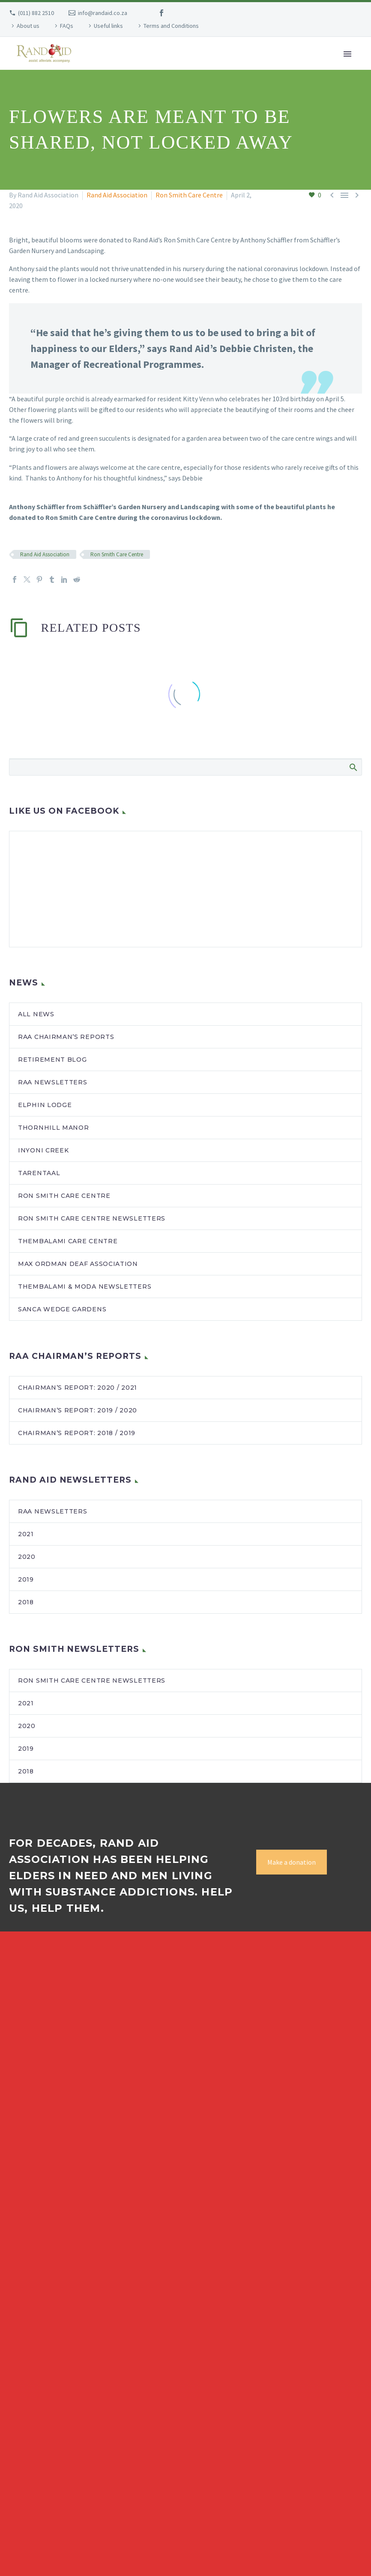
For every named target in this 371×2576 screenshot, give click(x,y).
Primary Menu (347, 54)
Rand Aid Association (117, 195)
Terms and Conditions (171, 26)
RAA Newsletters (52, 1511)
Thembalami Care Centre (67, 1241)
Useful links (108, 26)
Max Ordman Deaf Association (78, 1264)
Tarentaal (39, 1173)
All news (36, 1014)
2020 (27, 1557)
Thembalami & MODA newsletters (84, 1286)
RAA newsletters (52, 1082)
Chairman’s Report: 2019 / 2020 (77, 1410)
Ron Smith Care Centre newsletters (91, 1218)
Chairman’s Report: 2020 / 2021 (77, 1387)
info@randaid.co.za (102, 13)
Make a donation (291, 1862)
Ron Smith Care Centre (189, 195)
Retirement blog (52, 1059)
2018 (26, 1602)
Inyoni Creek (43, 1150)
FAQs (66, 26)
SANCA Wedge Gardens (62, 1309)
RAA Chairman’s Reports (66, 1037)
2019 (26, 1579)
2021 (26, 1534)
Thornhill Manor (53, 1127)
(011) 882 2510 (36, 13)
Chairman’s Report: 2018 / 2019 (76, 1433)
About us (28, 26)
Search (353, 767)
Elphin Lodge (45, 1105)
